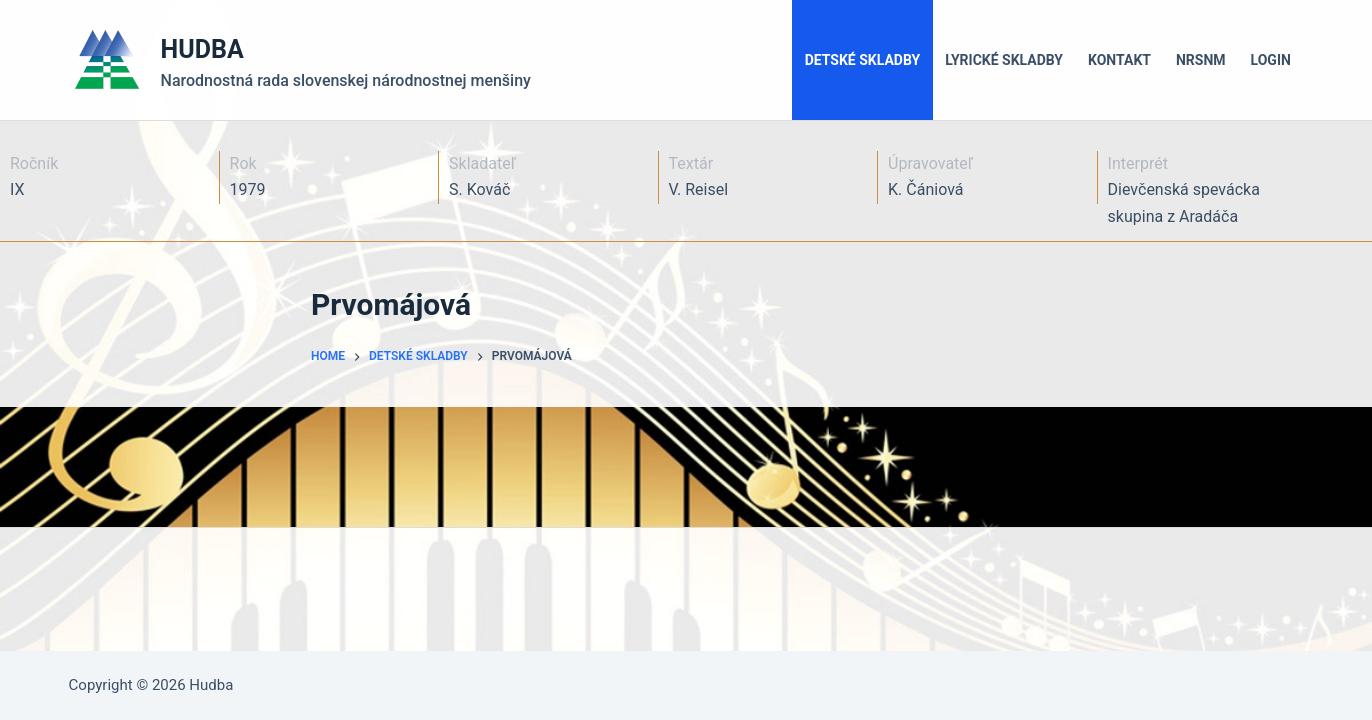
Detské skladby (863, 60)
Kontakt (1119, 60)
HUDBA (202, 49)
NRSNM (1201, 60)
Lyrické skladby (1004, 60)
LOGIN (1271, 60)
